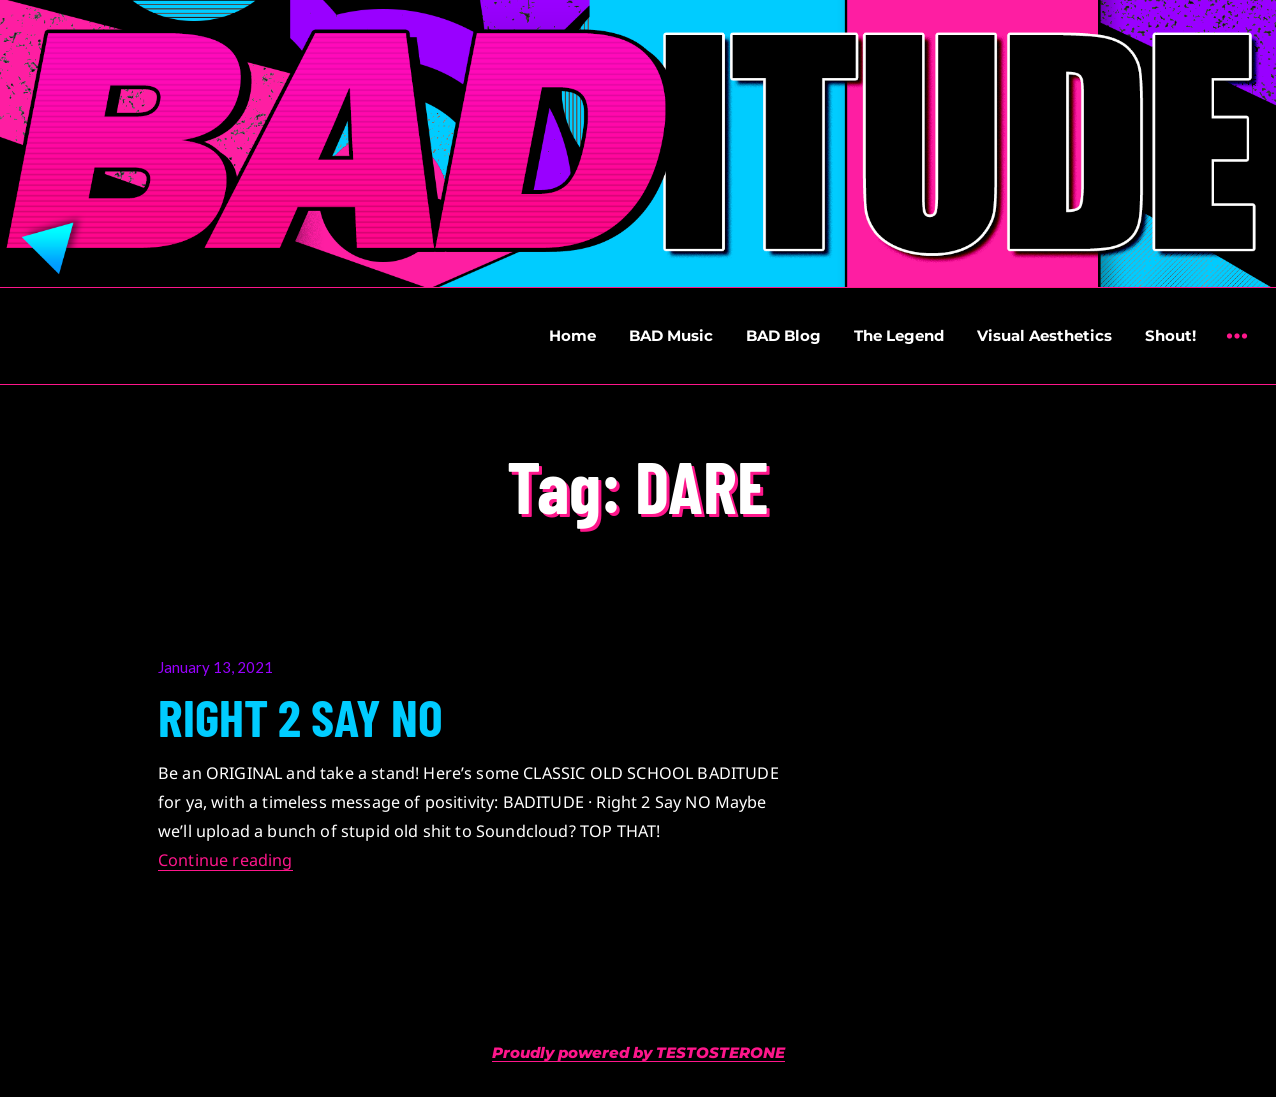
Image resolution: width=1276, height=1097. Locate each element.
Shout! (1170, 335)
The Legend (899, 335)
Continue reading (225, 860)
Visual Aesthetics (1044, 335)
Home (572, 335)
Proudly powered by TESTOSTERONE (638, 1052)
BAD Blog (783, 335)
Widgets (1236, 350)
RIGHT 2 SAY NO (300, 716)
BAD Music (671, 335)
